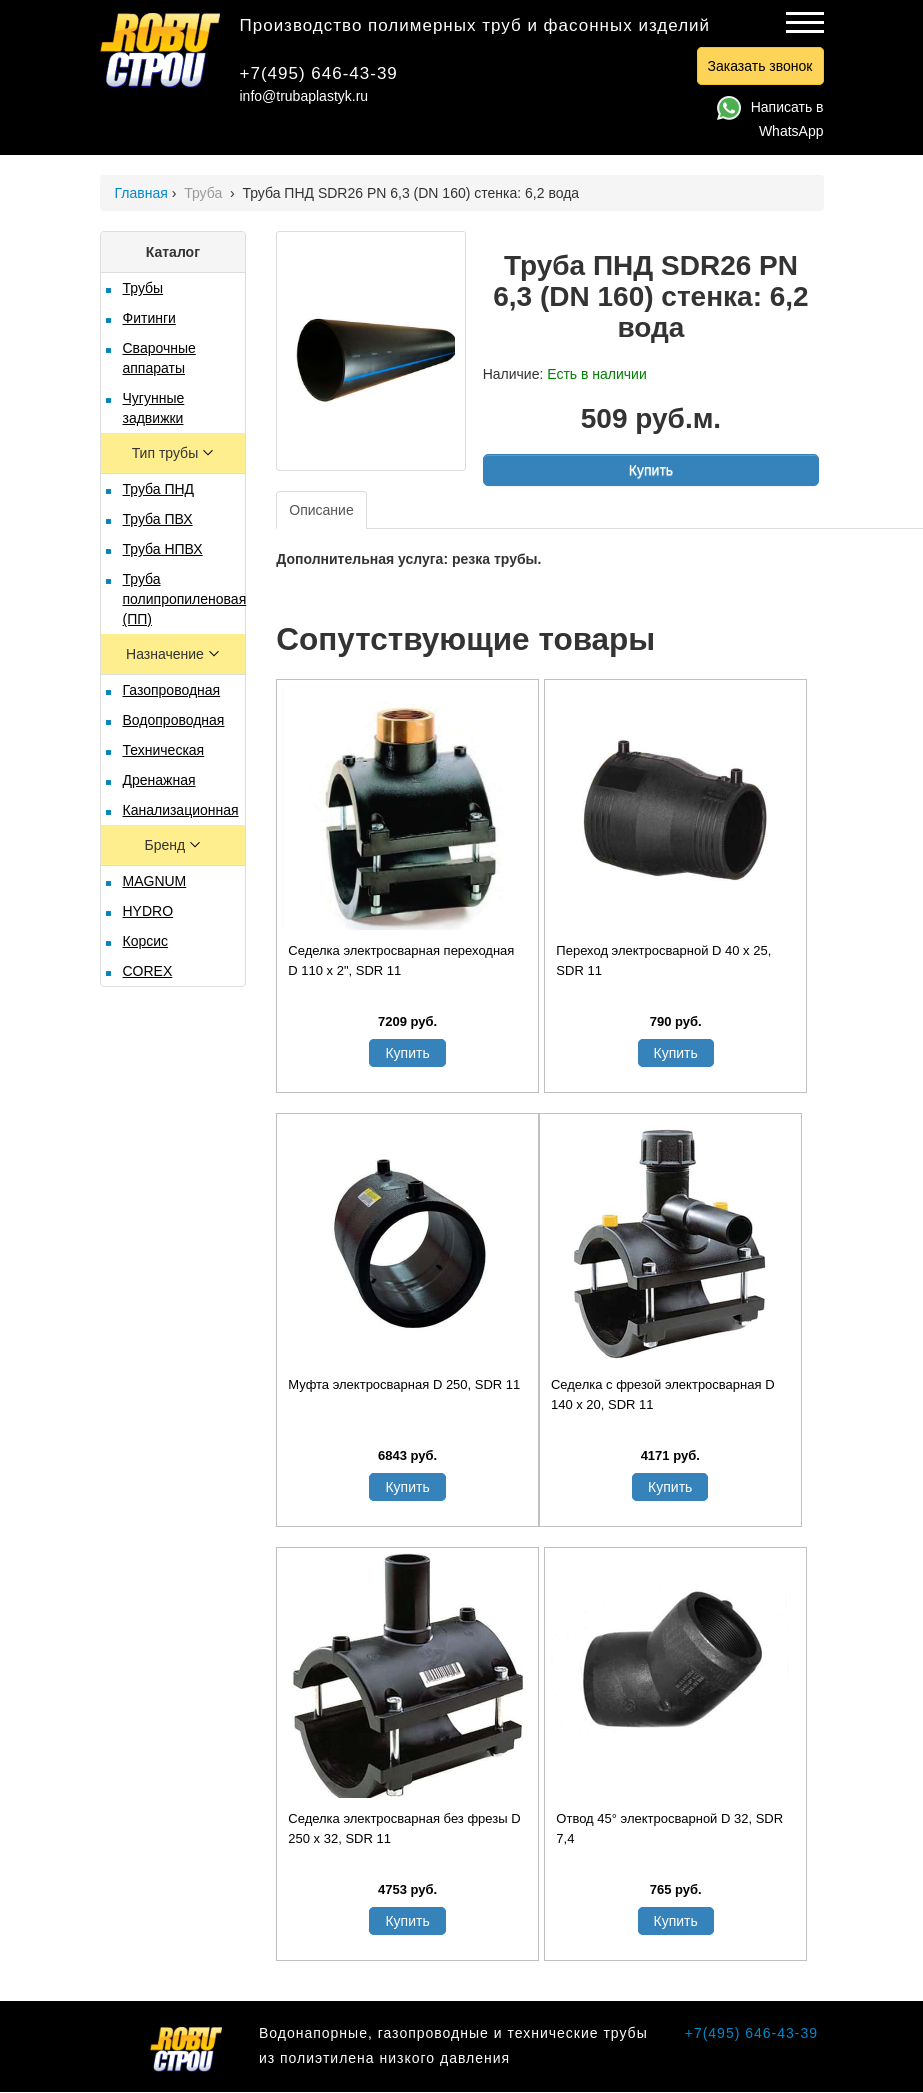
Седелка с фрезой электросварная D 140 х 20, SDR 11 (663, 1394)
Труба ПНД (159, 489)
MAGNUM (155, 881)
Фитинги (149, 318)
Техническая (164, 750)
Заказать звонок (760, 66)
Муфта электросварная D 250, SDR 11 (404, 1384)
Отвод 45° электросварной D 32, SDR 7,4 (669, 1828)
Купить (651, 470)
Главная (141, 193)
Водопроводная (174, 720)
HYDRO (148, 911)
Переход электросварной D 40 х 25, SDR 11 (663, 960)
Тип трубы (167, 453)
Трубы (143, 288)
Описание (321, 510)
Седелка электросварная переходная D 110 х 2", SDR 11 (401, 960)
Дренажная (159, 780)
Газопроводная (172, 690)
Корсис (146, 941)
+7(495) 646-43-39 (319, 73)
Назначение (167, 654)
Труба (205, 193)
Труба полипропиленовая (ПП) (185, 599)
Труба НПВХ (163, 549)
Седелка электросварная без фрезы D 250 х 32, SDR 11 (404, 1828)
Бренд (167, 845)
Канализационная (181, 810)
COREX (148, 971)
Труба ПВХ (158, 519)
